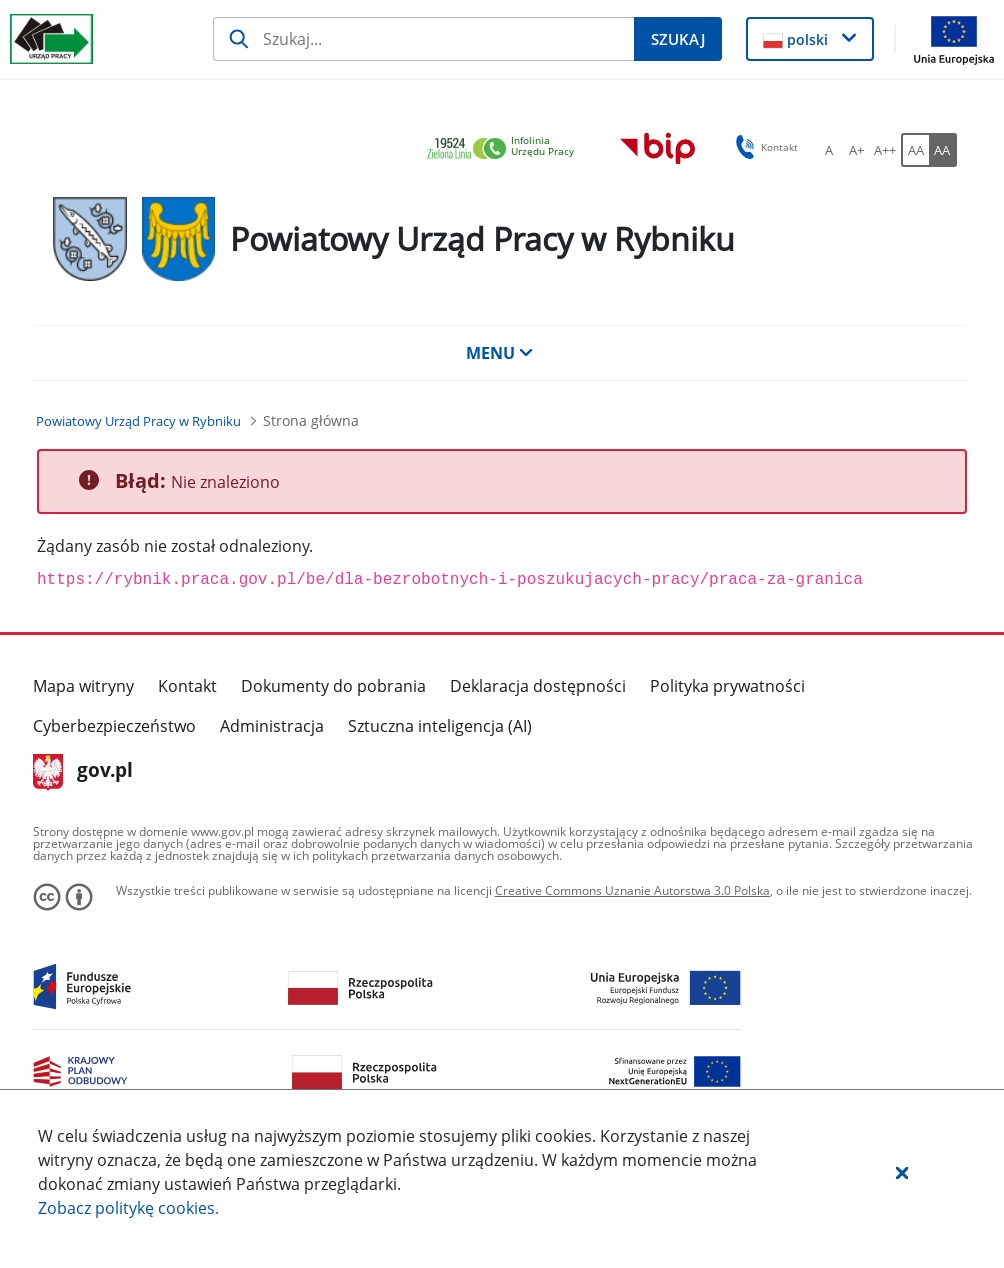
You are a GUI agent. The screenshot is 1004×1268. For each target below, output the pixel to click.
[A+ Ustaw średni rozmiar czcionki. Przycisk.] (857, 150)
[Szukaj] (423, 39)
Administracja (272, 726)
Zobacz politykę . (128, 1208)
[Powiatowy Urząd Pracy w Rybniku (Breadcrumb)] (138, 421)
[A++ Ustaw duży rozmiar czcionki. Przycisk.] (885, 150)
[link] (506, 149)
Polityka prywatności (727, 686)
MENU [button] (500, 353)
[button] (902, 1172)
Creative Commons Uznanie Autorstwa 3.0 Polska (632, 890)
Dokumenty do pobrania (333, 686)
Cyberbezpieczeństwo (114, 726)
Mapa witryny (83, 686)
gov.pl (83, 772)
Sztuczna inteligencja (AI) (440, 726)
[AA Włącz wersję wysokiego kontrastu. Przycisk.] (943, 150)
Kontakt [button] (763, 147)
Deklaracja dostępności (538, 686)
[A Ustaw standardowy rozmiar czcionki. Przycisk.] (829, 150)
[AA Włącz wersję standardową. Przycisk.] (915, 150)
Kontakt (187, 686)
